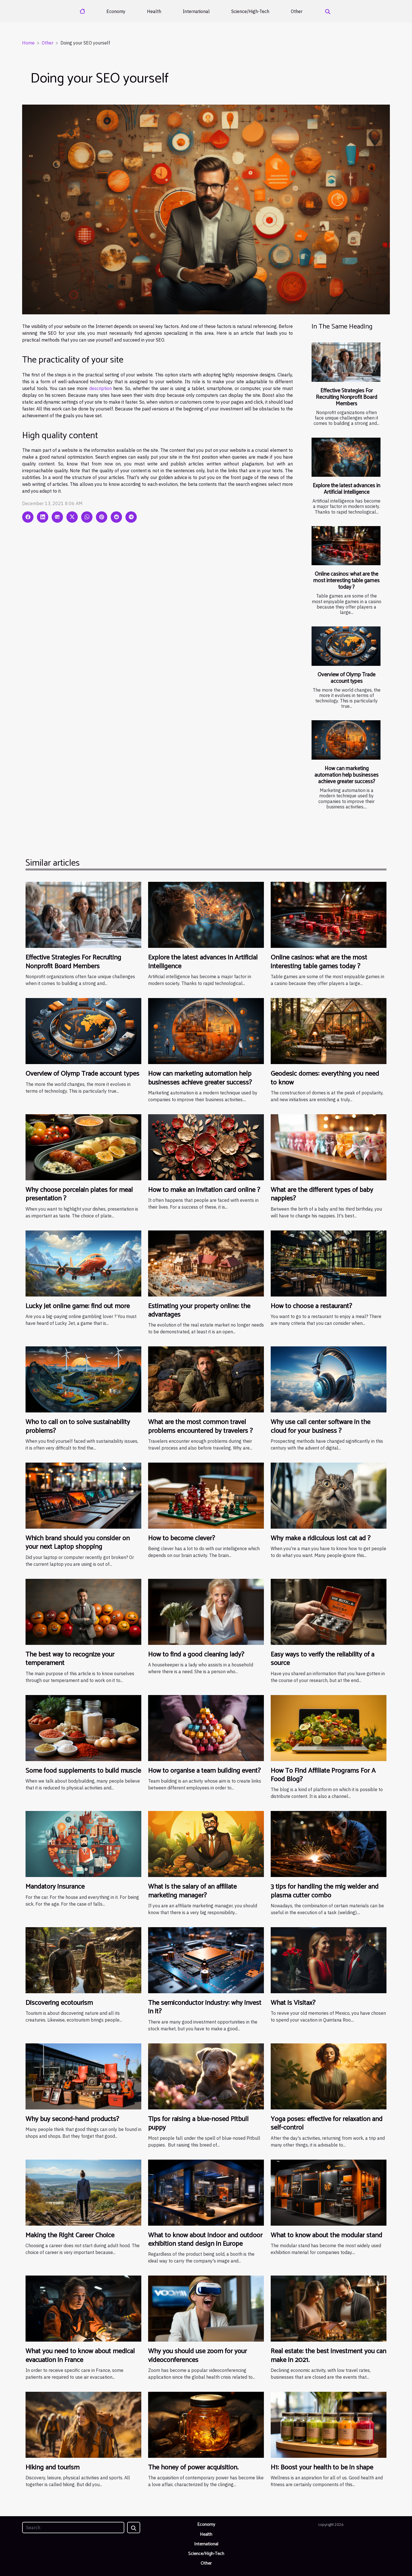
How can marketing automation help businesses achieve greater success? (346, 775)
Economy (115, 11)
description (100, 388)
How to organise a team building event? (204, 1770)
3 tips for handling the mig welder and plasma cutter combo (325, 1891)
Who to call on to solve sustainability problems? (78, 1426)
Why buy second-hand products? (72, 2119)
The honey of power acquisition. (193, 2467)
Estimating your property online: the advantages (199, 1310)
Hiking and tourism (52, 2467)
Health (154, 11)
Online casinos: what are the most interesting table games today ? (346, 581)
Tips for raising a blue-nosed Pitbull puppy (198, 2123)
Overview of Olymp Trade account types (346, 678)
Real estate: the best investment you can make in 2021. (328, 2355)
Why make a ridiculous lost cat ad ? (321, 1538)
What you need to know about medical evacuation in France (80, 2355)
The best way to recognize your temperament (70, 1659)
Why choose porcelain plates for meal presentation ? (79, 1194)
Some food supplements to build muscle (83, 1770)
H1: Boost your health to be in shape (322, 2467)
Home (28, 43)
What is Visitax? (293, 2003)
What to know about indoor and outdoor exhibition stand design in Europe (205, 2239)
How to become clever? (181, 1538)
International (196, 11)
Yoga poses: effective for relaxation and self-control (326, 2123)
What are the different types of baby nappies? (322, 1194)
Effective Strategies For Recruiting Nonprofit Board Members (346, 397)
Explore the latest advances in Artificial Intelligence (346, 489)
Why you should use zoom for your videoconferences (197, 2355)
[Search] (73, 2527)
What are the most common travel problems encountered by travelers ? (200, 1426)
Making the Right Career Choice (70, 2235)
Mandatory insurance (55, 1886)
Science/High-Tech (250, 11)
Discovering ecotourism (59, 2003)
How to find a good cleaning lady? (196, 1654)
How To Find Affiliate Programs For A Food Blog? (323, 1775)
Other (296, 11)
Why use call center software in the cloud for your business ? (320, 1426)
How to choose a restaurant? (311, 1306)
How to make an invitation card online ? (204, 1190)
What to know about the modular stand (326, 2235)
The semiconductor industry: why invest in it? (204, 2007)
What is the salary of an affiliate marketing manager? (192, 1891)
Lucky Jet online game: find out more (78, 1306)
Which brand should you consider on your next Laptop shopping (78, 1542)
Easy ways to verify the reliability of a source (322, 1659)
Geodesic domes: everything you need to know (325, 1078)
